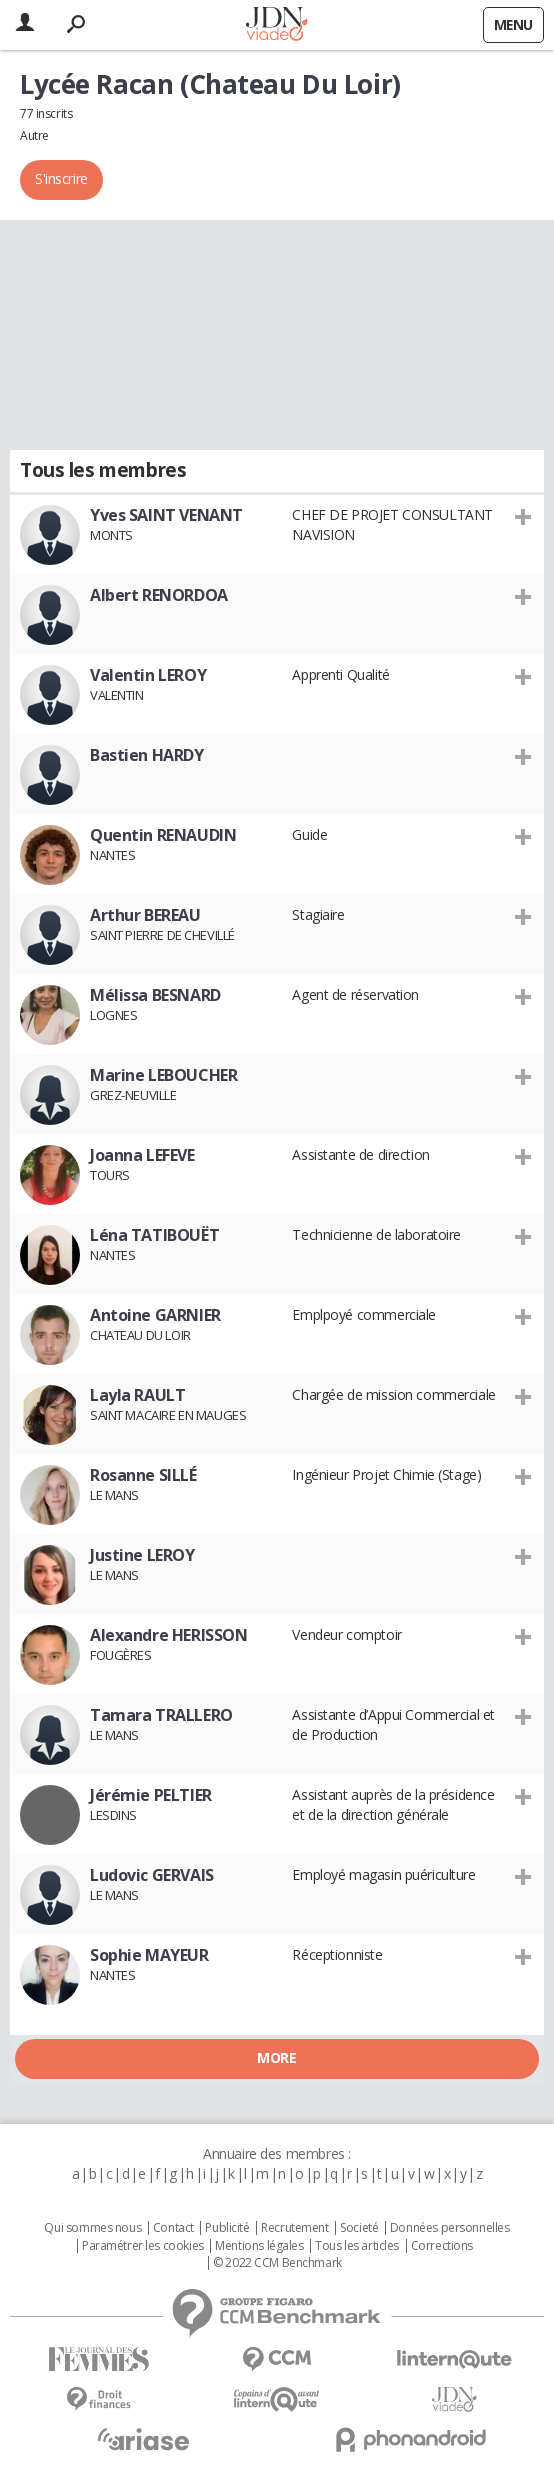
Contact (173, 2228)
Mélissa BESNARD (155, 995)
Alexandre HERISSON (168, 1635)
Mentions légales (259, 2246)
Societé (359, 2228)
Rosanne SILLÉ (143, 1475)
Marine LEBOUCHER (163, 1075)
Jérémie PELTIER (151, 1795)
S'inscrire (61, 178)
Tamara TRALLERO (161, 1715)
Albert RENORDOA (159, 595)
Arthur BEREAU (145, 915)
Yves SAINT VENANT (166, 515)
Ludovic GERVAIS (152, 1875)
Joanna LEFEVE (142, 1155)
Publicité (227, 2228)
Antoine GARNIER (155, 1315)
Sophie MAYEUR (149, 1955)
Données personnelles (450, 2228)
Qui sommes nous (92, 2228)
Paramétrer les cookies (143, 2246)
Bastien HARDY (147, 755)
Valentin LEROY (148, 675)
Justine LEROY (142, 1555)
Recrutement (294, 2228)
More (276, 2057)
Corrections (442, 2246)
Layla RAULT (137, 1395)
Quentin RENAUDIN (163, 835)
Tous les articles (357, 2246)
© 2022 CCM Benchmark (277, 2263)
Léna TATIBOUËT (154, 1235)
